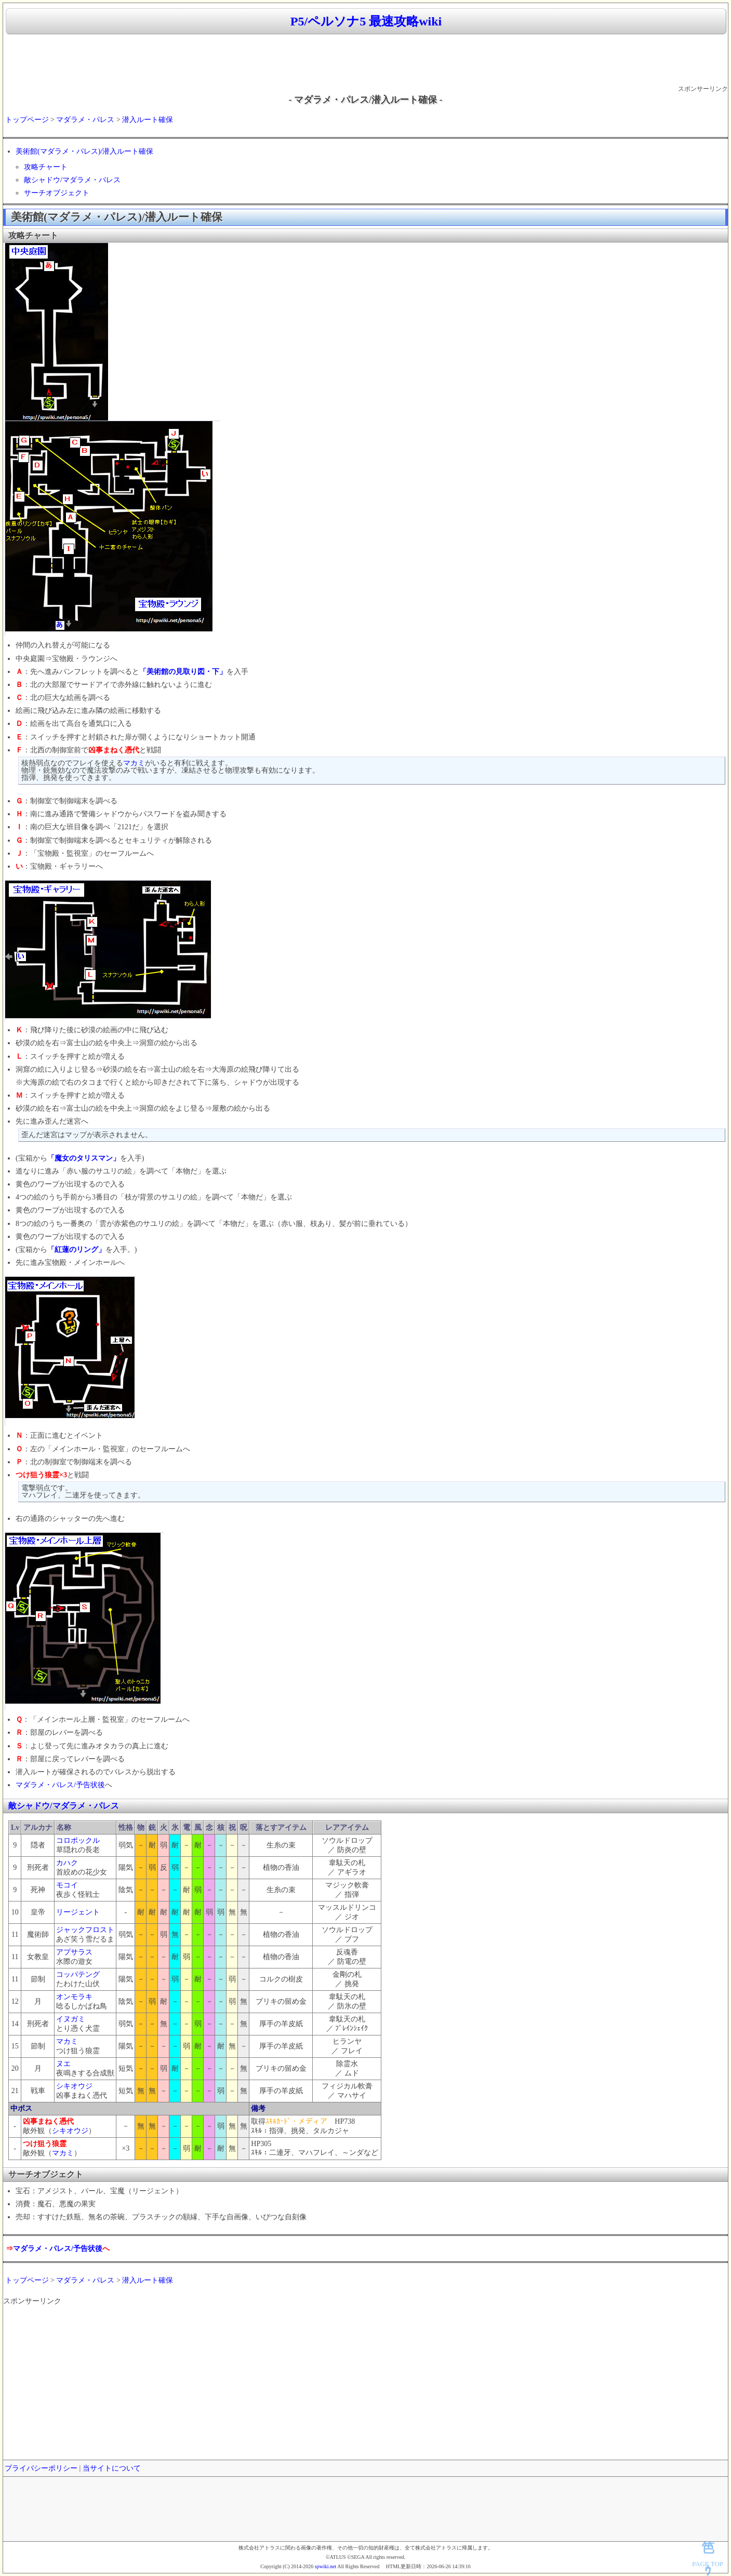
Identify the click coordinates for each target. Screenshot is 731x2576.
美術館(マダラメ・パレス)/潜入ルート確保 (84, 151)
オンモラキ (74, 1997)
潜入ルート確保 (147, 120)
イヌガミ (70, 2019)
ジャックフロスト (85, 1930)
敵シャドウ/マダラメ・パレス (72, 180)
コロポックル (78, 1840)
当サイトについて (112, 2468)
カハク (67, 1863)
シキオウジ (74, 2086)
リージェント (78, 1912)
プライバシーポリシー (41, 2468)
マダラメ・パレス (85, 120)
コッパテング (78, 1974)
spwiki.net (325, 2566)
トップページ (27, 120)
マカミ (134, 763)
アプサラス (74, 1952)
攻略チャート (46, 167)
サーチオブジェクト (56, 193)
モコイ (67, 1885)
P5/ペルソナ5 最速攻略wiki (366, 21)
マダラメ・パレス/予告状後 (60, 1785)
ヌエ (63, 2064)
